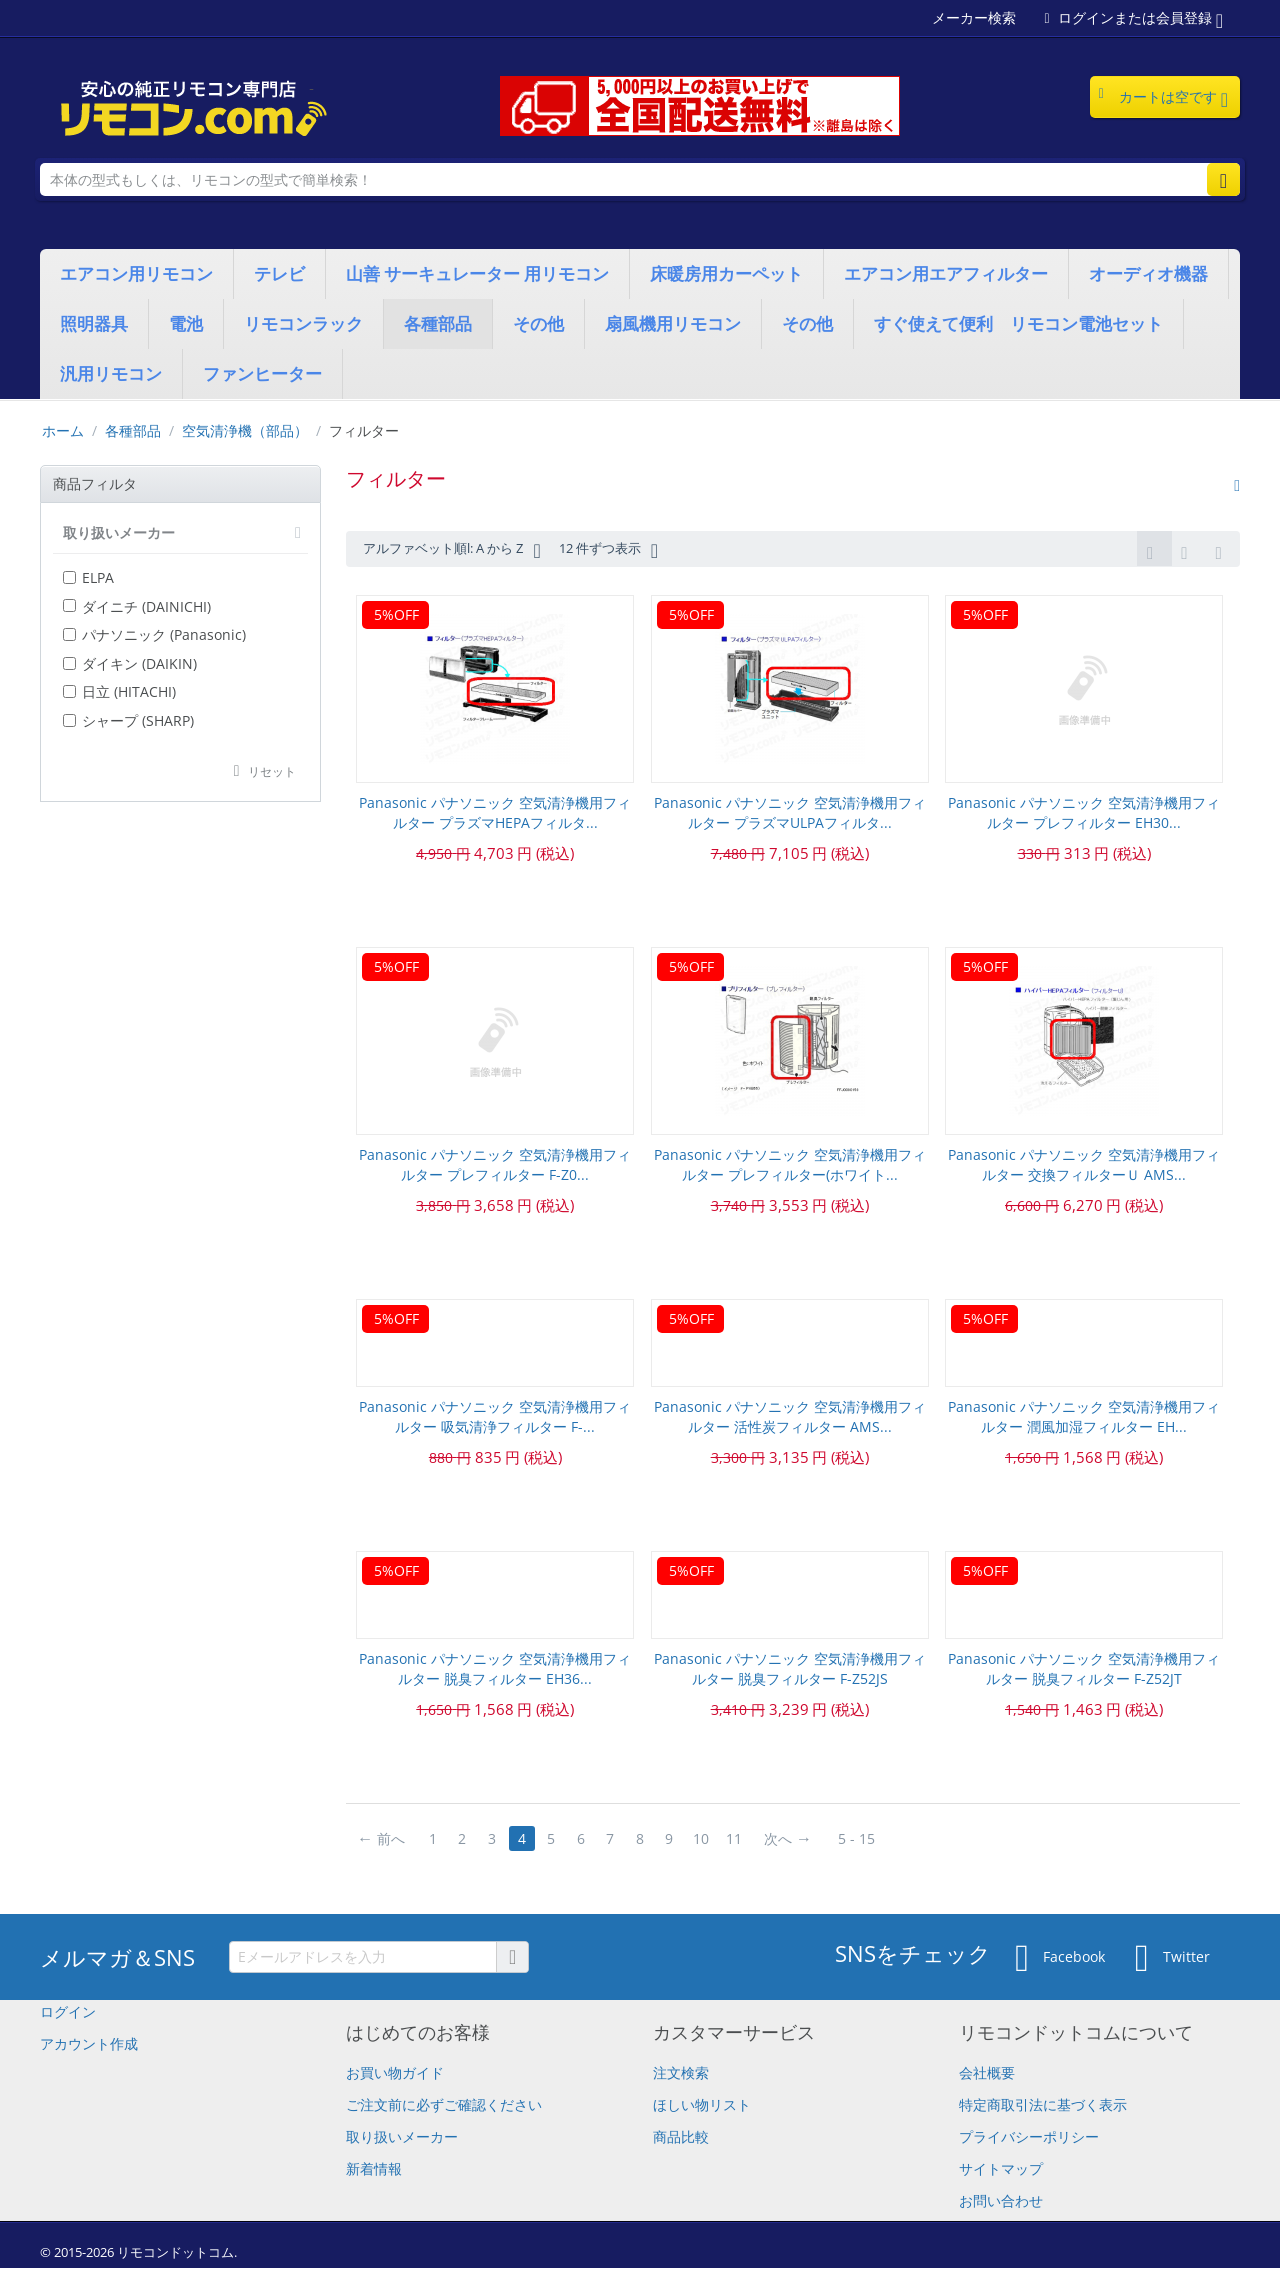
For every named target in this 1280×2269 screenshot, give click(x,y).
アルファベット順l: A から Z (460, 550)
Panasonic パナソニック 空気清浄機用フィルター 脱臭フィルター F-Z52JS (790, 1669)
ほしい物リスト (702, 2105)
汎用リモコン (111, 373)
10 (705, 1839)
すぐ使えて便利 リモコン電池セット (1018, 323)
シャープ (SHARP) (128, 720)
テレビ (279, 273)
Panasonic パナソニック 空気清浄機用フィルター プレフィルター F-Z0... (495, 1165)
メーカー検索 (974, 17)
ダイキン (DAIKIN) (130, 663)
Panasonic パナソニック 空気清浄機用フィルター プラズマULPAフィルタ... (790, 813)
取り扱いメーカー (402, 2137)
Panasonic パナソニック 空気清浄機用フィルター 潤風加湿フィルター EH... (1084, 1417)
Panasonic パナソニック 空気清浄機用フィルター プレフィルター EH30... (1084, 813)
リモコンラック (303, 323)
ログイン (68, 2012)
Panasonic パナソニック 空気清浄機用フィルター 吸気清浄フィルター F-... (495, 1417)
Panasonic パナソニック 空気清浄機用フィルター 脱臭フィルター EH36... (495, 1669)
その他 (538, 323)
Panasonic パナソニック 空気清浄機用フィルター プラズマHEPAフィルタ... (495, 813)
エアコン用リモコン (136, 273)
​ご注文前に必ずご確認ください (444, 2105)
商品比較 (681, 2137)
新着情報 (374, 2169)
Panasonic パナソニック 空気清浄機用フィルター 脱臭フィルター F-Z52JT (1084, 1669)
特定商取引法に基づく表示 (1043, 2105)
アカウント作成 (89, 2044)
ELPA (88, 577)
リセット (272, 771)
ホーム (63, 430)
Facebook (1060, 1959)
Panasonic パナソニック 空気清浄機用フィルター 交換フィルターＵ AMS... (1084, 1165)
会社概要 (987, 2073)
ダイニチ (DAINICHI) (137, 606)
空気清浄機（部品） (245, 430)
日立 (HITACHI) (119, 691)
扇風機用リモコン (673, 323)
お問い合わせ (1001, 2201)
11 (739, 1839)
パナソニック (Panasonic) (154, 634)
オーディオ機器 (1148, 273)
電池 (186, 323)
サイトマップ (1001, 2169)
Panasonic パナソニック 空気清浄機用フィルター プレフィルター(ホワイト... (790, 1165)
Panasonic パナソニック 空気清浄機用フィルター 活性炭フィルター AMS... (790, 1417)
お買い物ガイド (395, 2073)
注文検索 (681, 2073)
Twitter (1172, 1959)
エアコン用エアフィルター (946, 273)
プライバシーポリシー (1029, 2137)
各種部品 (438, 323)
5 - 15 (861, 1839)
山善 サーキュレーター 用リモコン (477, 273)
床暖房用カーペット (726, 273)
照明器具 (94, 323)
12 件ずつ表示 (629, 550)
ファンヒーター (262, 373)
